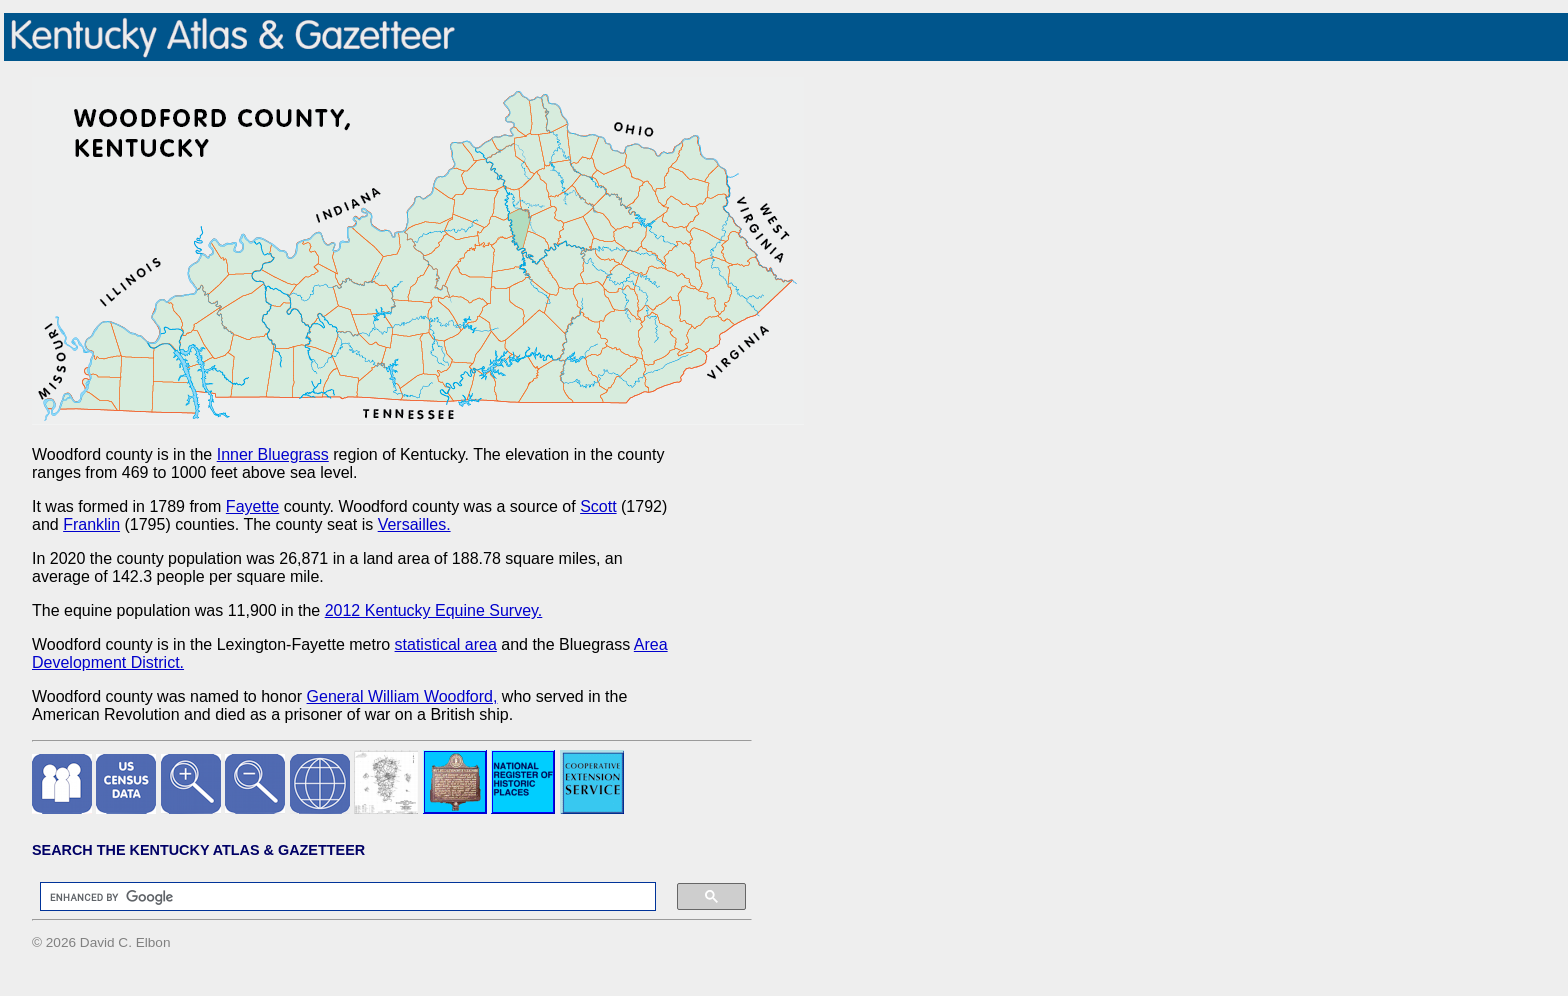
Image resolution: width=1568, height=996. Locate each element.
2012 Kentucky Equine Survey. (434, 610)
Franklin (91, 524)
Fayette (252, 506)
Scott (598, 506)
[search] (338, 897)
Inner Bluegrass (273, 454)
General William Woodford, (402, 696)
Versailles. (414, 524)
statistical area (446, 644)
